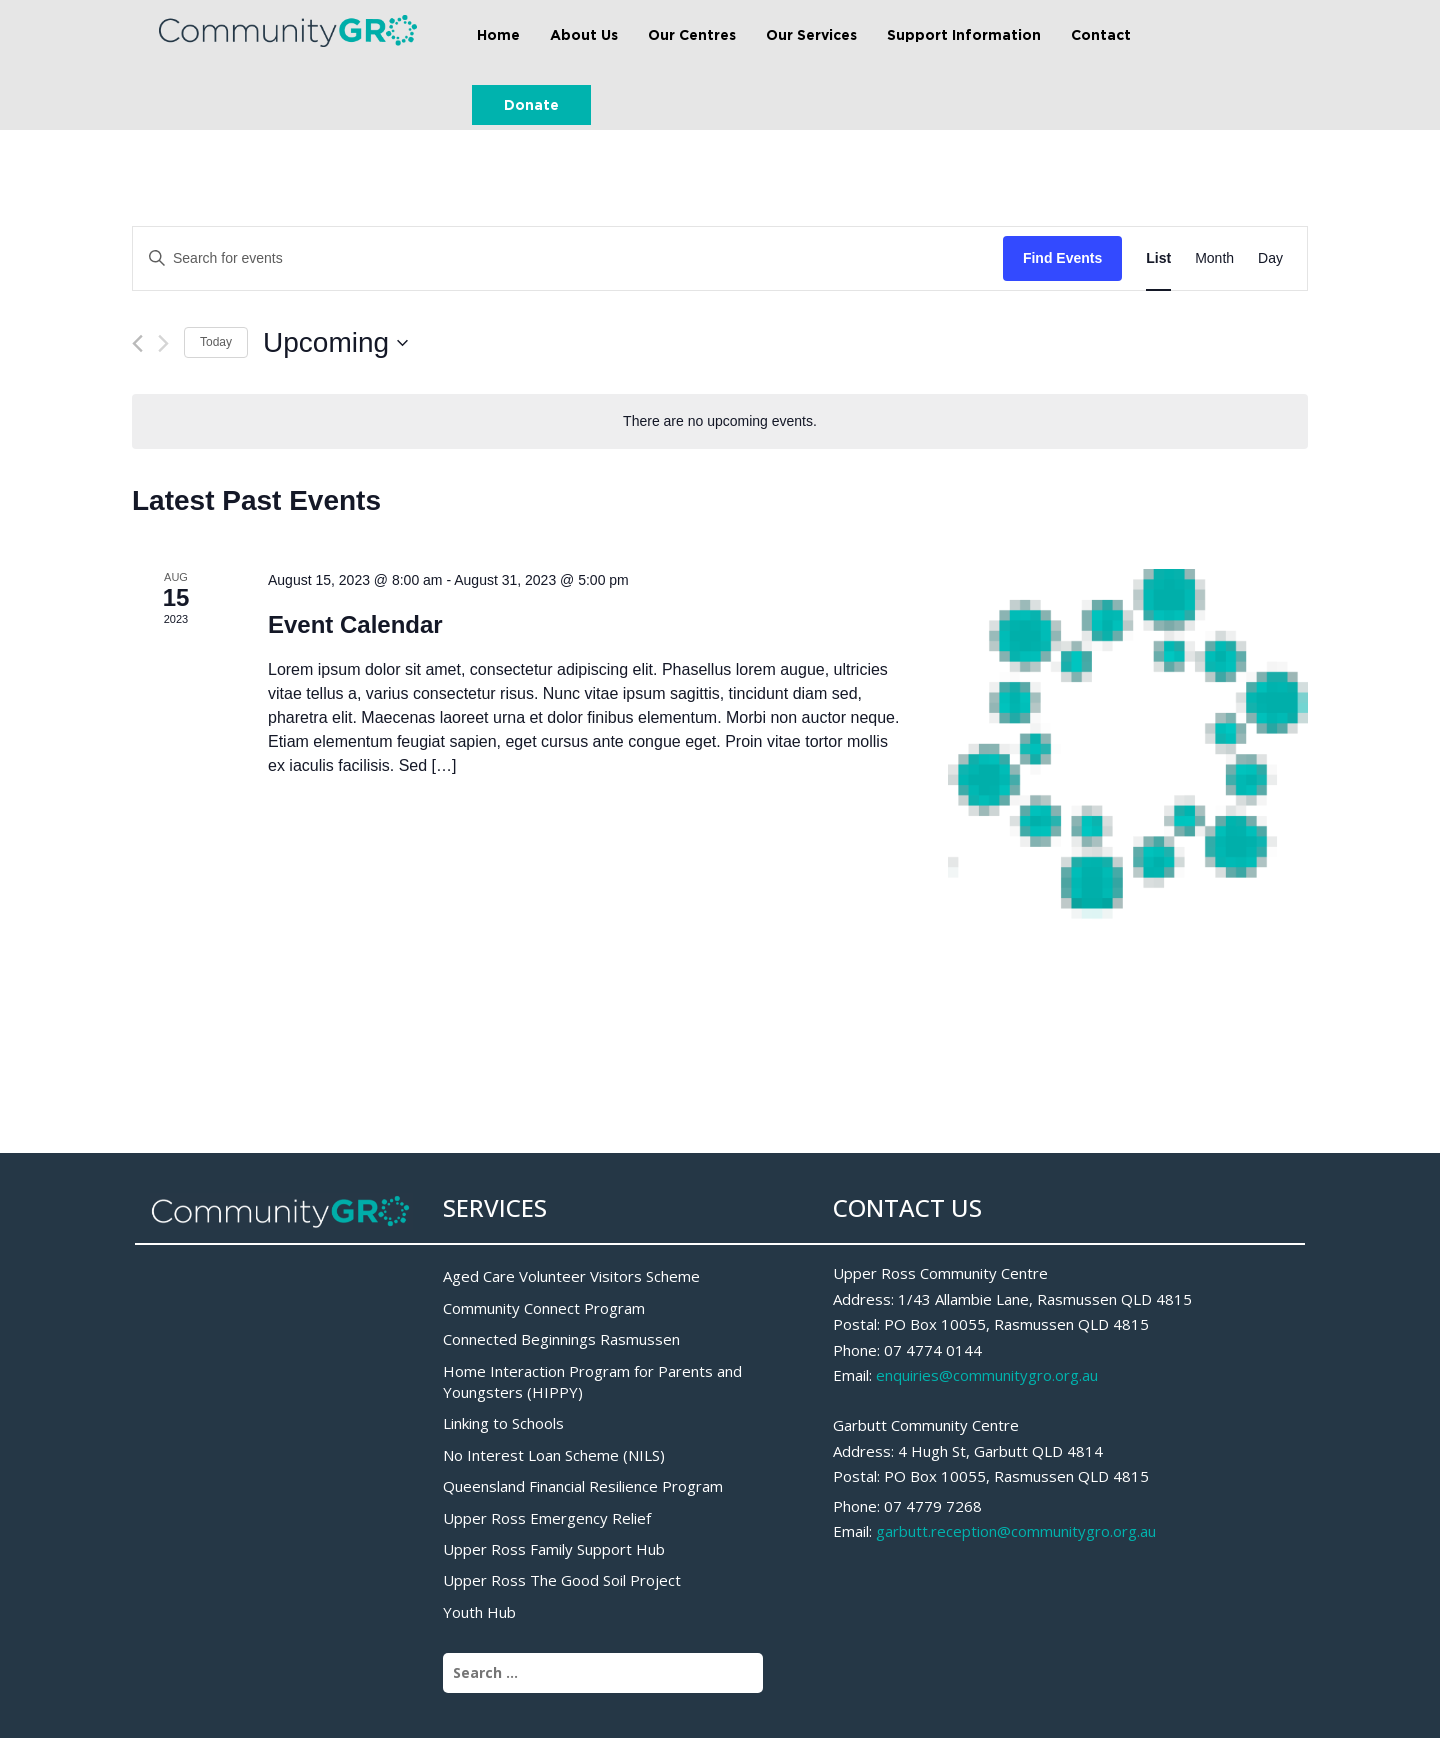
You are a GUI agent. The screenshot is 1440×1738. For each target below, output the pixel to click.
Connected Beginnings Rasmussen (561, 1339)
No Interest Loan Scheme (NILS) (554, 1455)
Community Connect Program (544, 1308)
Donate (531, 104)
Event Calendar (355, 624)
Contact (1101, 34)
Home (498, 34)
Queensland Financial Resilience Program (583, 1486)
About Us (584, 34)
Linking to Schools (503, 1423)
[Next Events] (163, 343)
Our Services (811, 34)
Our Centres (692, 34)
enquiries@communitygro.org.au (987, 1375)
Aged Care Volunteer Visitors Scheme (571, 1276)
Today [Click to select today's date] (216, 342)
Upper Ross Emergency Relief (547, 1518)
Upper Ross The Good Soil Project (562, 1580)
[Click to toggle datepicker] (335, 343)
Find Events (1062, 258)
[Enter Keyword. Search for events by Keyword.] (568, 258)
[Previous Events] (137, 343)
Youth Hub (479, 1612)
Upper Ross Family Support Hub (554, 1549)
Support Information (964, 34)
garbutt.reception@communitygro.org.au (1016, 1531)
